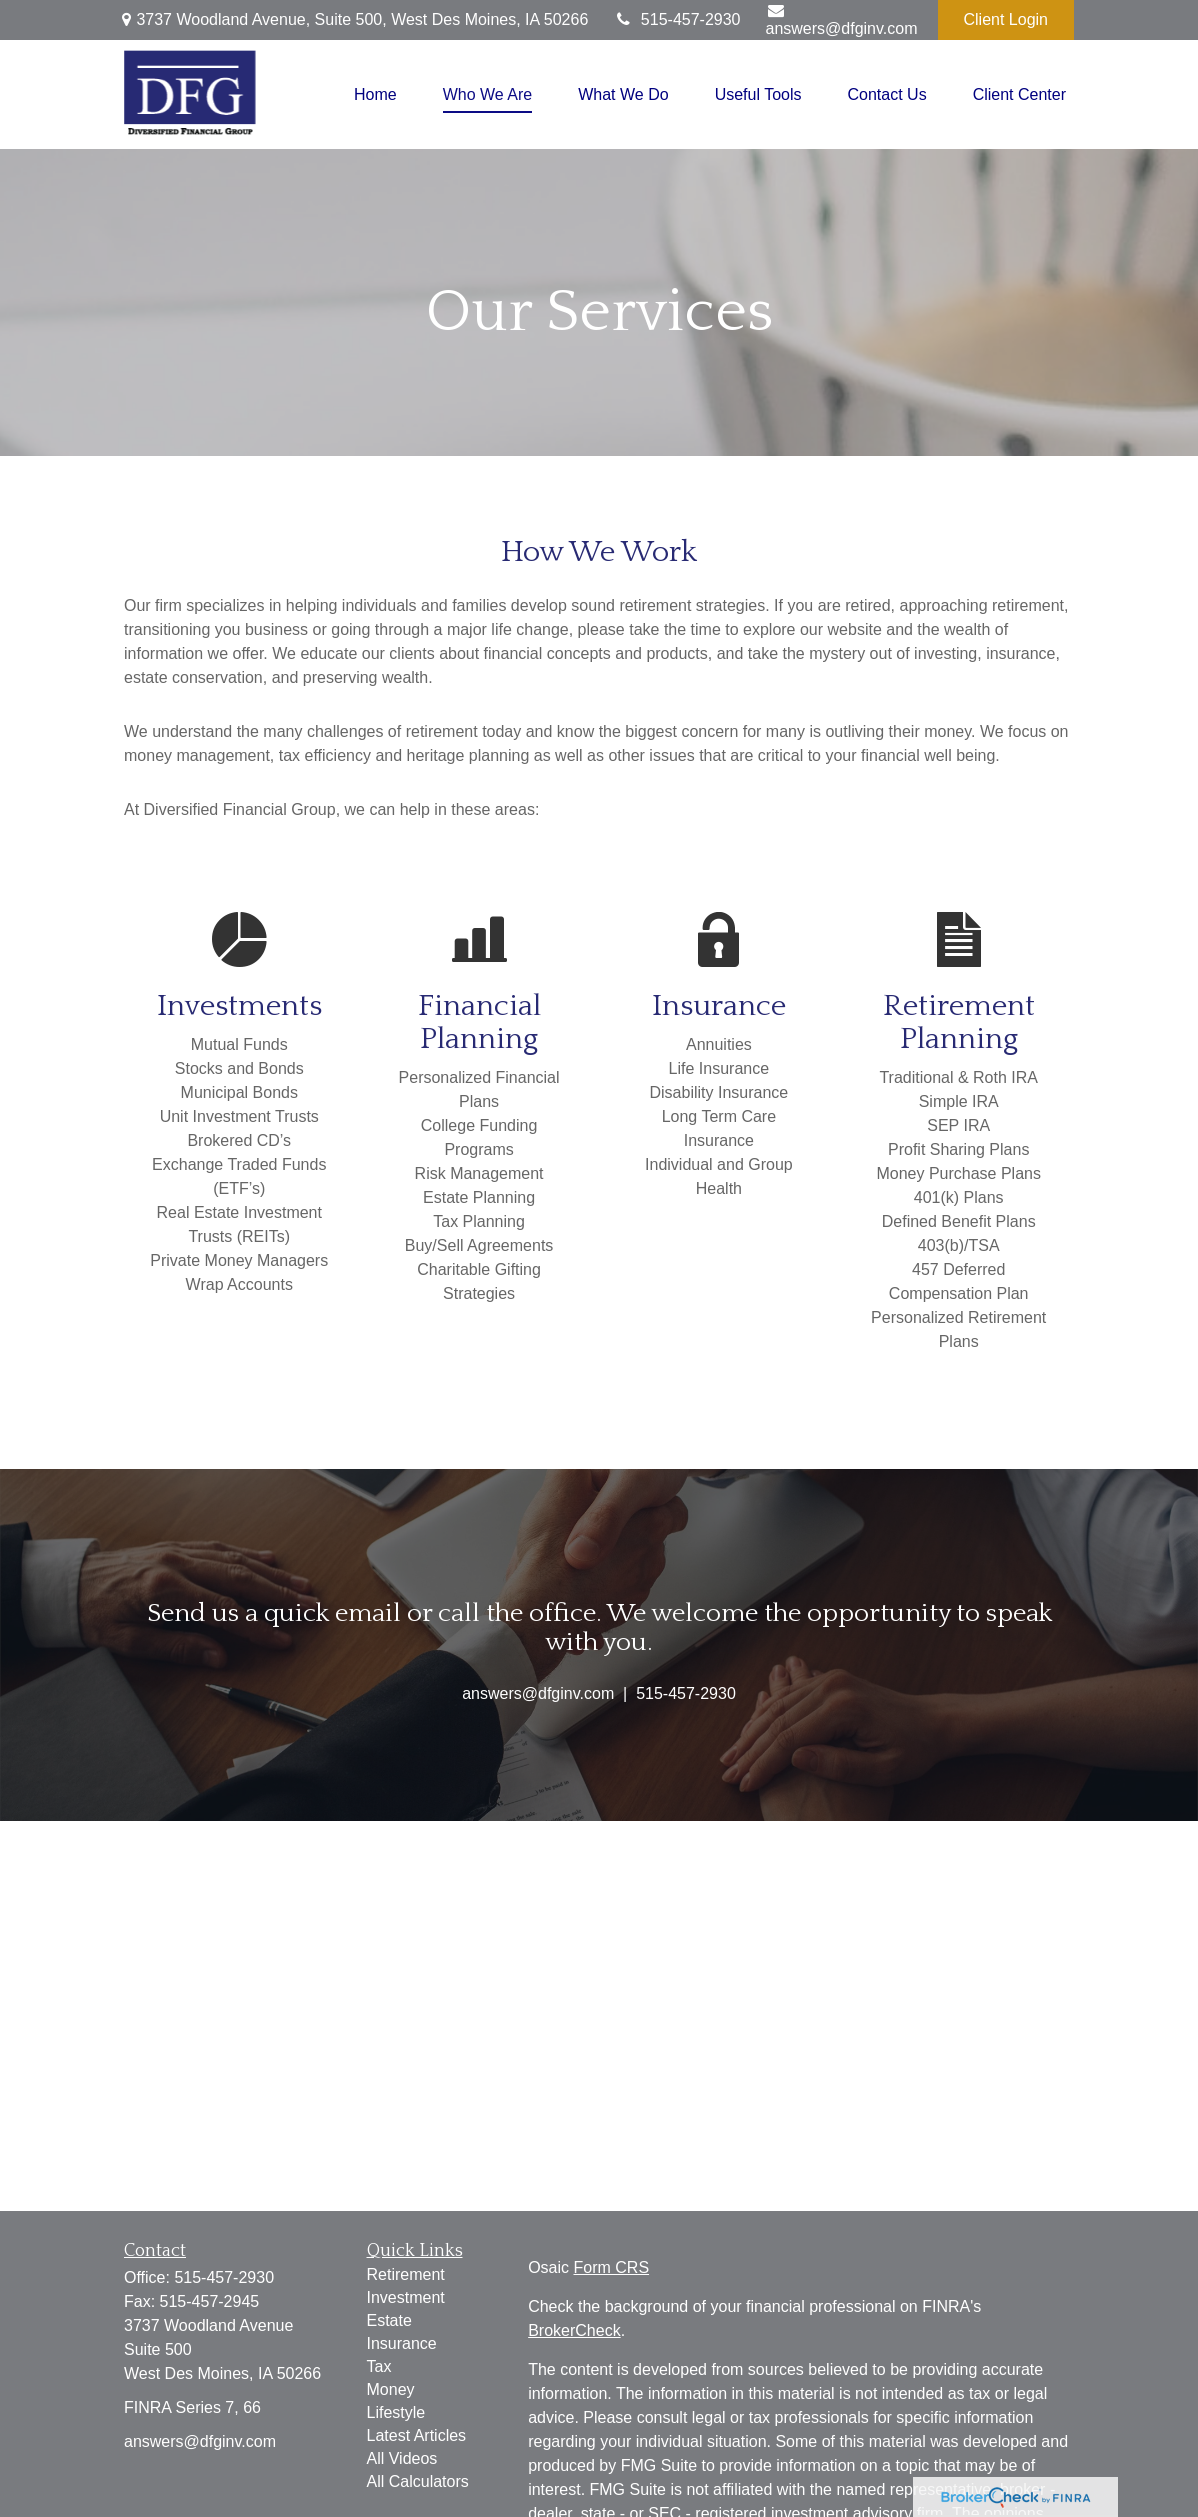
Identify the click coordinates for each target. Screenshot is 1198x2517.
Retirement (406, 2274)
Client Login (1006, 19)
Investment (406, 2297)
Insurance (402, 2343)
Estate (389, 2320)
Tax (379, 2366)
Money (391, 2389)
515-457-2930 (676, 19)
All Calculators (418, 2481)
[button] (375, 94)
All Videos (402, 2458)
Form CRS (612, 2267)
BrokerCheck (574, 2330)
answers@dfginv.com (842, 19)
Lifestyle (396, 2412)
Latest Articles (417, 2435)
